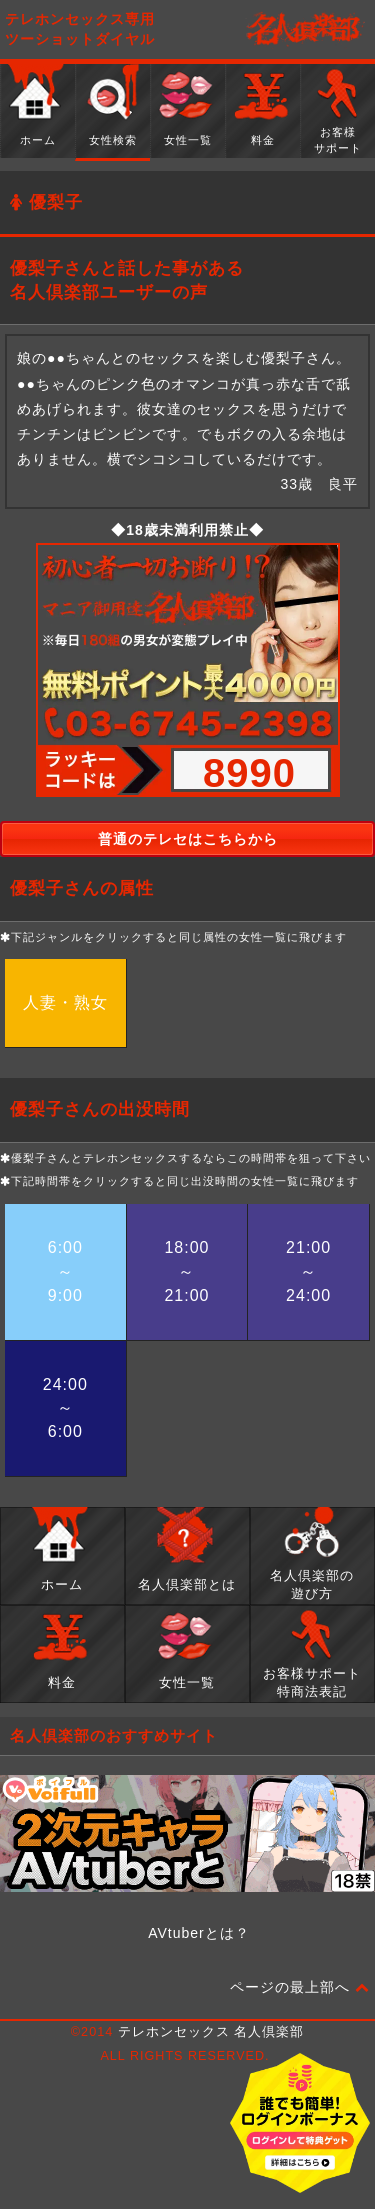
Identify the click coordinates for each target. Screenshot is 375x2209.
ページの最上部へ (300, 1988)
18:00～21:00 (186, 1271)
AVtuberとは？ (199, 1933)
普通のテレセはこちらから (188, 839)
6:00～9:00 (65, 1271)
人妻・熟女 (65, 1002)
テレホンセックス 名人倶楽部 (211, 2032)
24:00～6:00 (65, 1408)
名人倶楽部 (305, 30)
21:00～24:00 (308, 1271)
